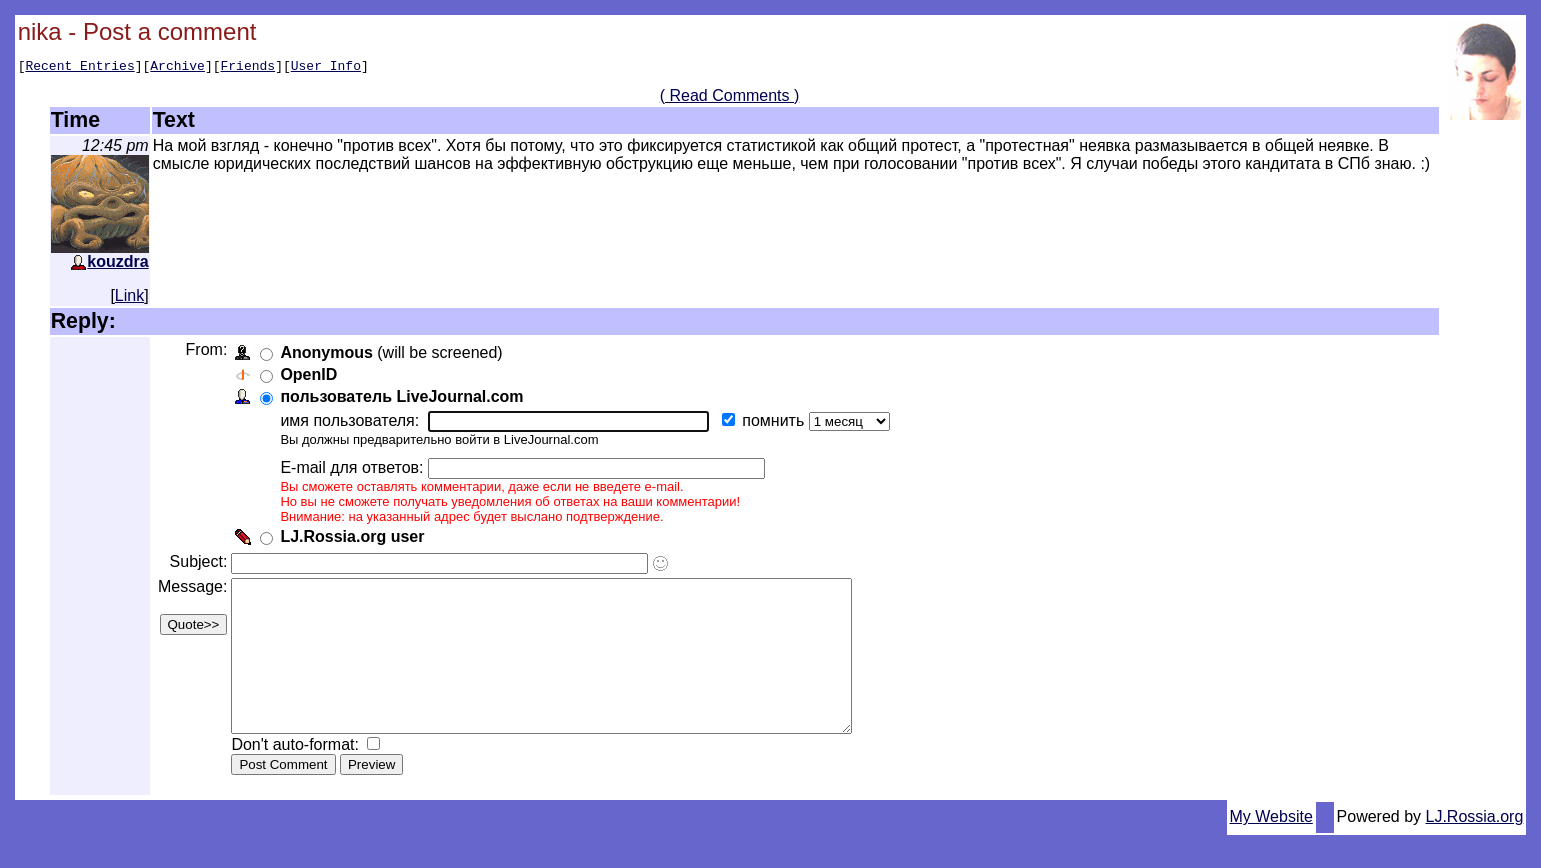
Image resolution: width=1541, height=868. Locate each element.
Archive (177, 68)
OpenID (312, 377)
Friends (248, 68)
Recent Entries (79, 68)
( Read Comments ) (730, 98)
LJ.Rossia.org (1475, 849)
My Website (1271, 849)
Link (129, 298)
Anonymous (330, 355)
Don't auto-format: (301, 777)
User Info (326, 68)
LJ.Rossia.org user (356, 539)
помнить (779, 423)
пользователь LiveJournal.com (405, 399)
